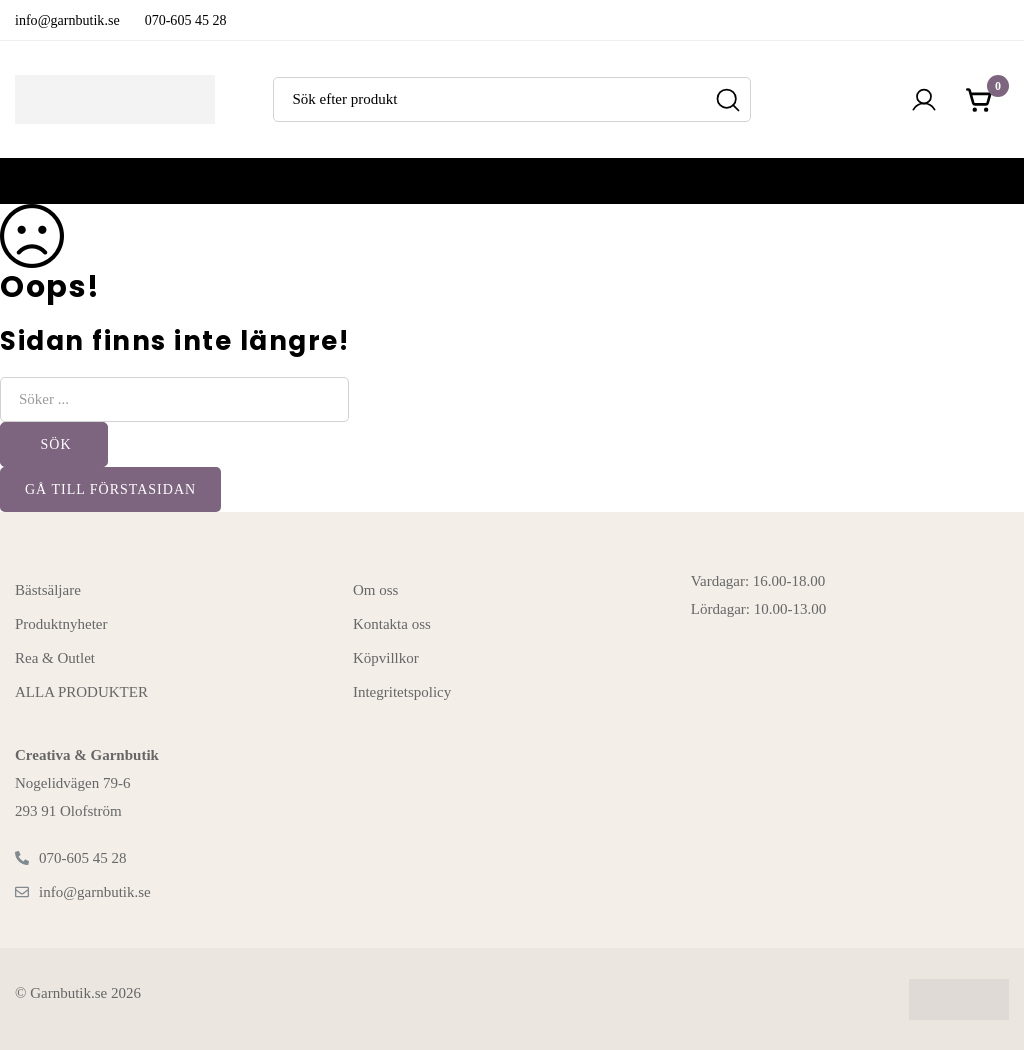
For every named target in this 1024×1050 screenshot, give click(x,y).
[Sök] (728, 99)
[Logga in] (924, 100)
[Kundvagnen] (980, 100)
